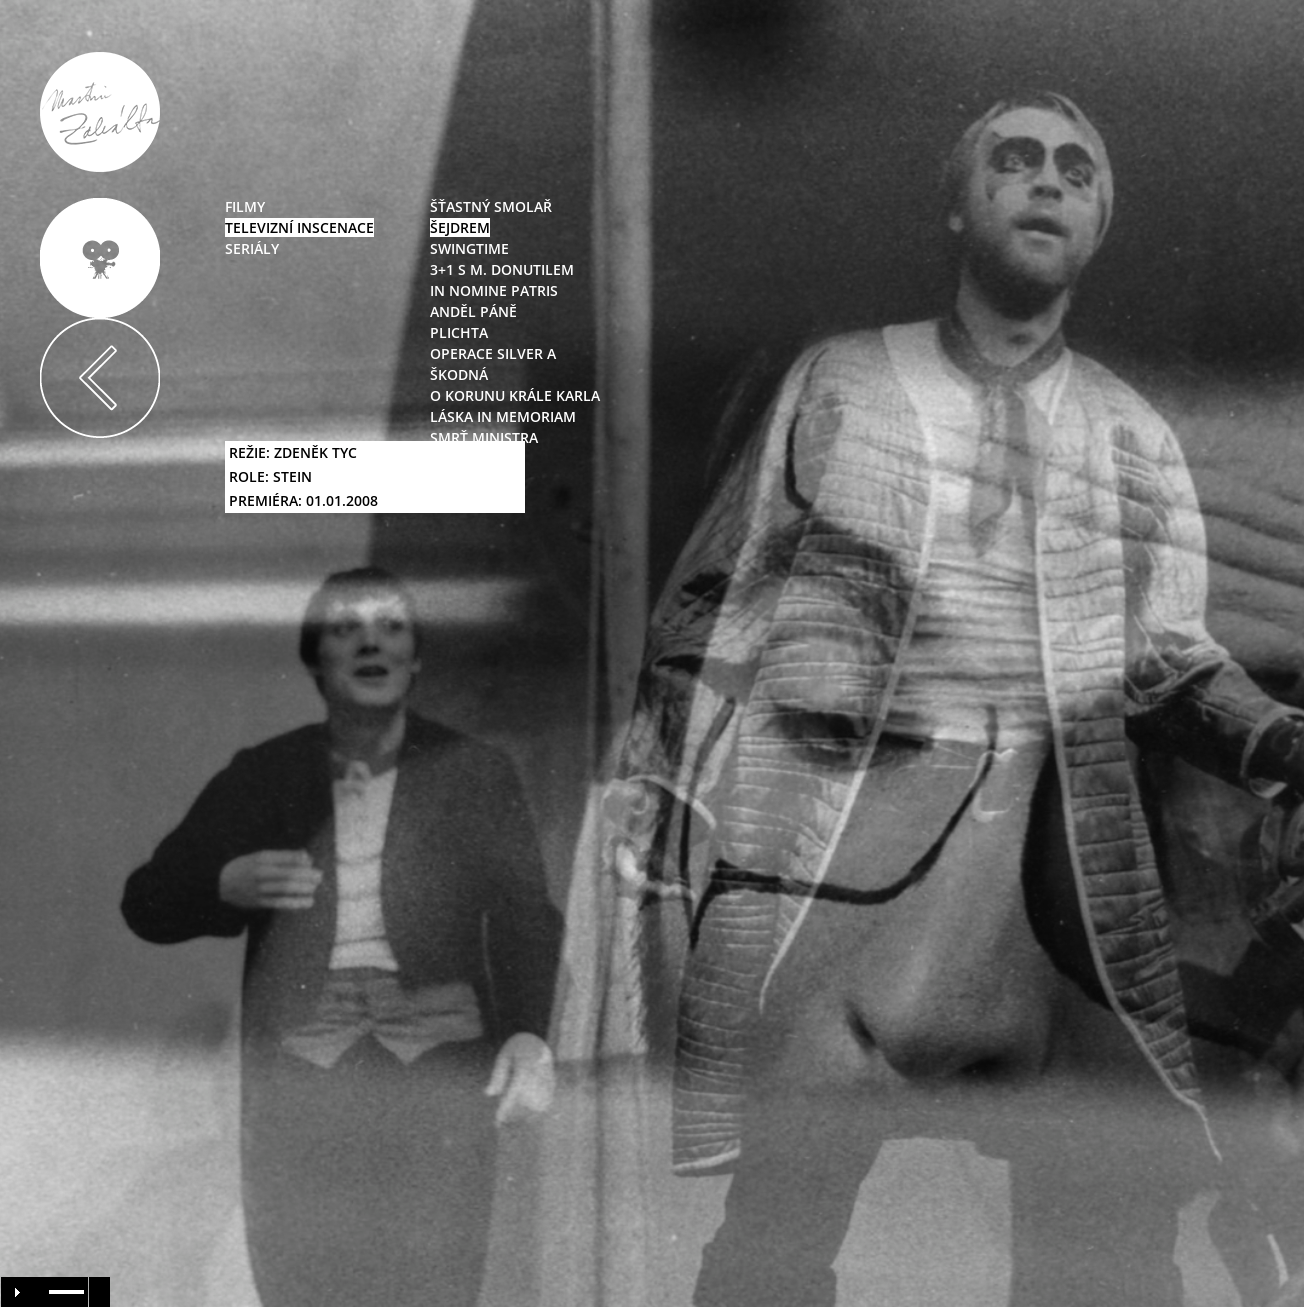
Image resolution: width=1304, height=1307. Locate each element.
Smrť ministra (484, 437)
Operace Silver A (493, 353)
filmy (245, 206)
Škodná (459, 374)
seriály (252, 248)
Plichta (459, 332)
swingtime (469, 248)
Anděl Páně (473, 311)
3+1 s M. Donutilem (502, 269)
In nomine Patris (494, 290)
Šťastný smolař (491, 206)
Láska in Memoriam (503, 416)
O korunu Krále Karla (515, 395)
